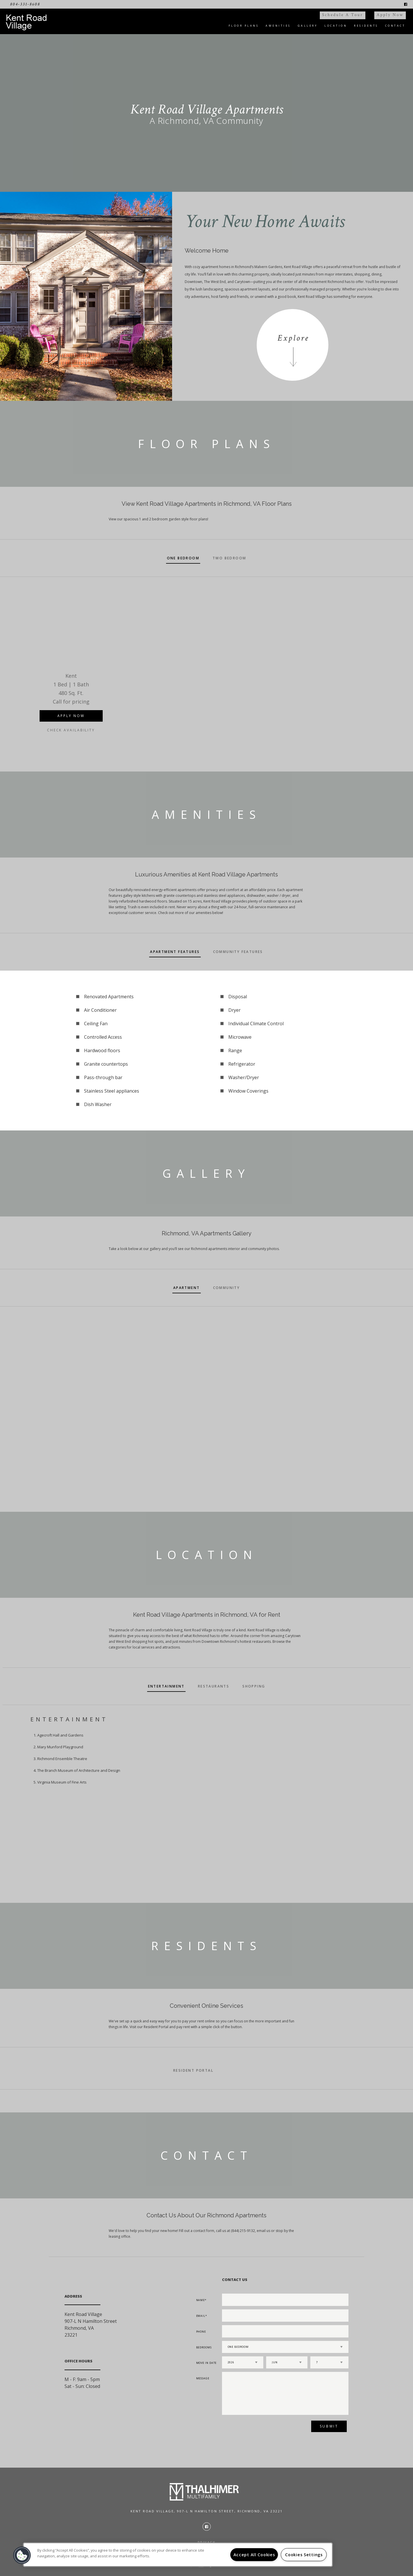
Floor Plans (244, 26)
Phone (201, 2331)
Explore (293, 338)
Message (202, 2378)
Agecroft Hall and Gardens (60, 1735)
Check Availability (71, 730)
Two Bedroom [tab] (229, 558)
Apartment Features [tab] (175, 951)
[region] (178, 2554)
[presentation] (252, 2428)
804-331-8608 (25, 4)
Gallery (308, 26)
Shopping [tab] (253, 1686)
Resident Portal (193, 2070)
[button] (22, 2555)
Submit (329, 2426)
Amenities (278, 26)
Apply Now (390, 14)
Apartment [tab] (186, 1287)
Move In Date (206, 2363)
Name (200, 2300)
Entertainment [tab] (166, 1686)
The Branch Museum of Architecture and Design (78, 1770)
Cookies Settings (304, 2554)
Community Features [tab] (238, 951)
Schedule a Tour (342, 14)
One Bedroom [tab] (183, 558)
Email (201, 2316)
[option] (71, 663)
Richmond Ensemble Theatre (62, 1758)
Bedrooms (204, 2347)
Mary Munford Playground (60, 1746)
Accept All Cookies (254, 2554)
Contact (395, 26)
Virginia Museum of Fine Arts (62, 1782)
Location (335, 26)
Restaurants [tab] (213, 1686)
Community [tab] (226, 1287)
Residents (366, 26)
